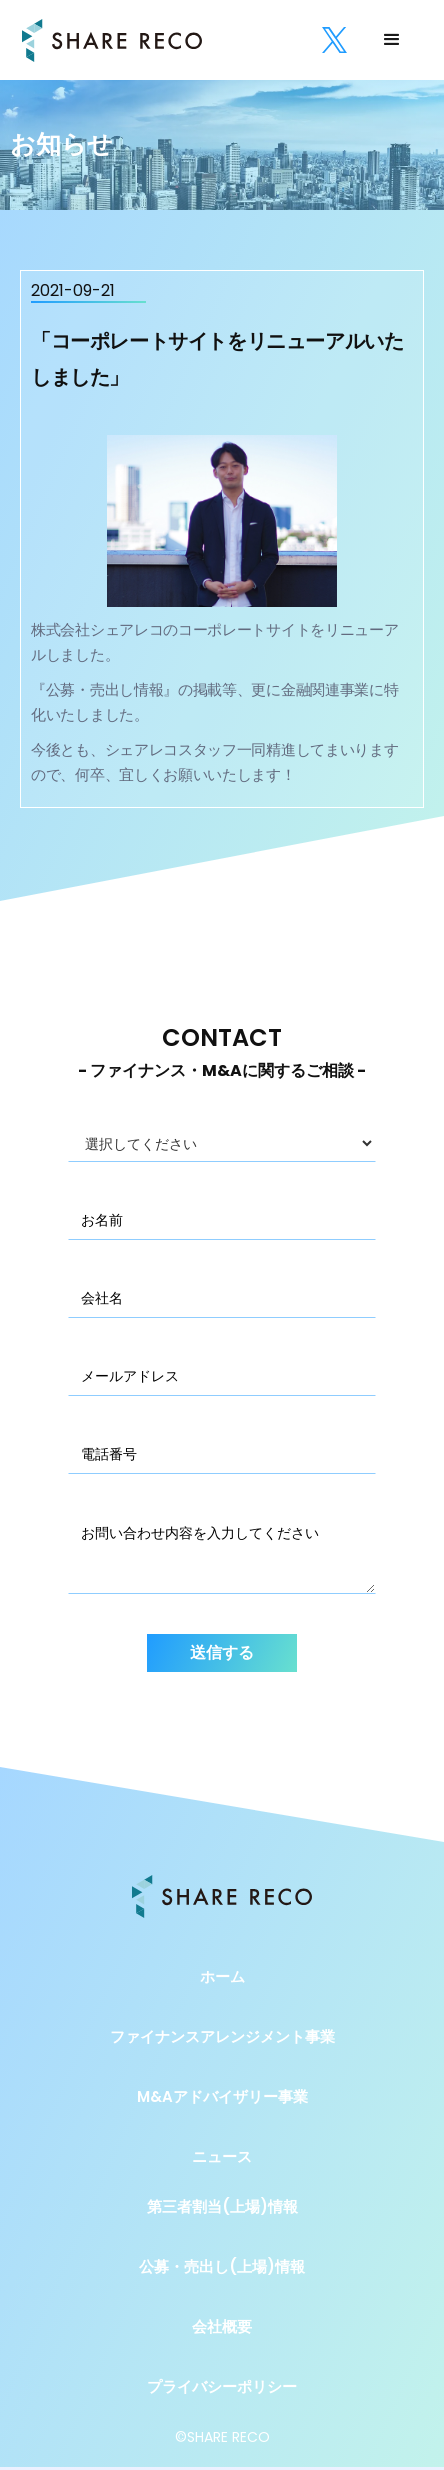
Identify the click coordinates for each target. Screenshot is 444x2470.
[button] (392, 40)
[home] (112, 40)
